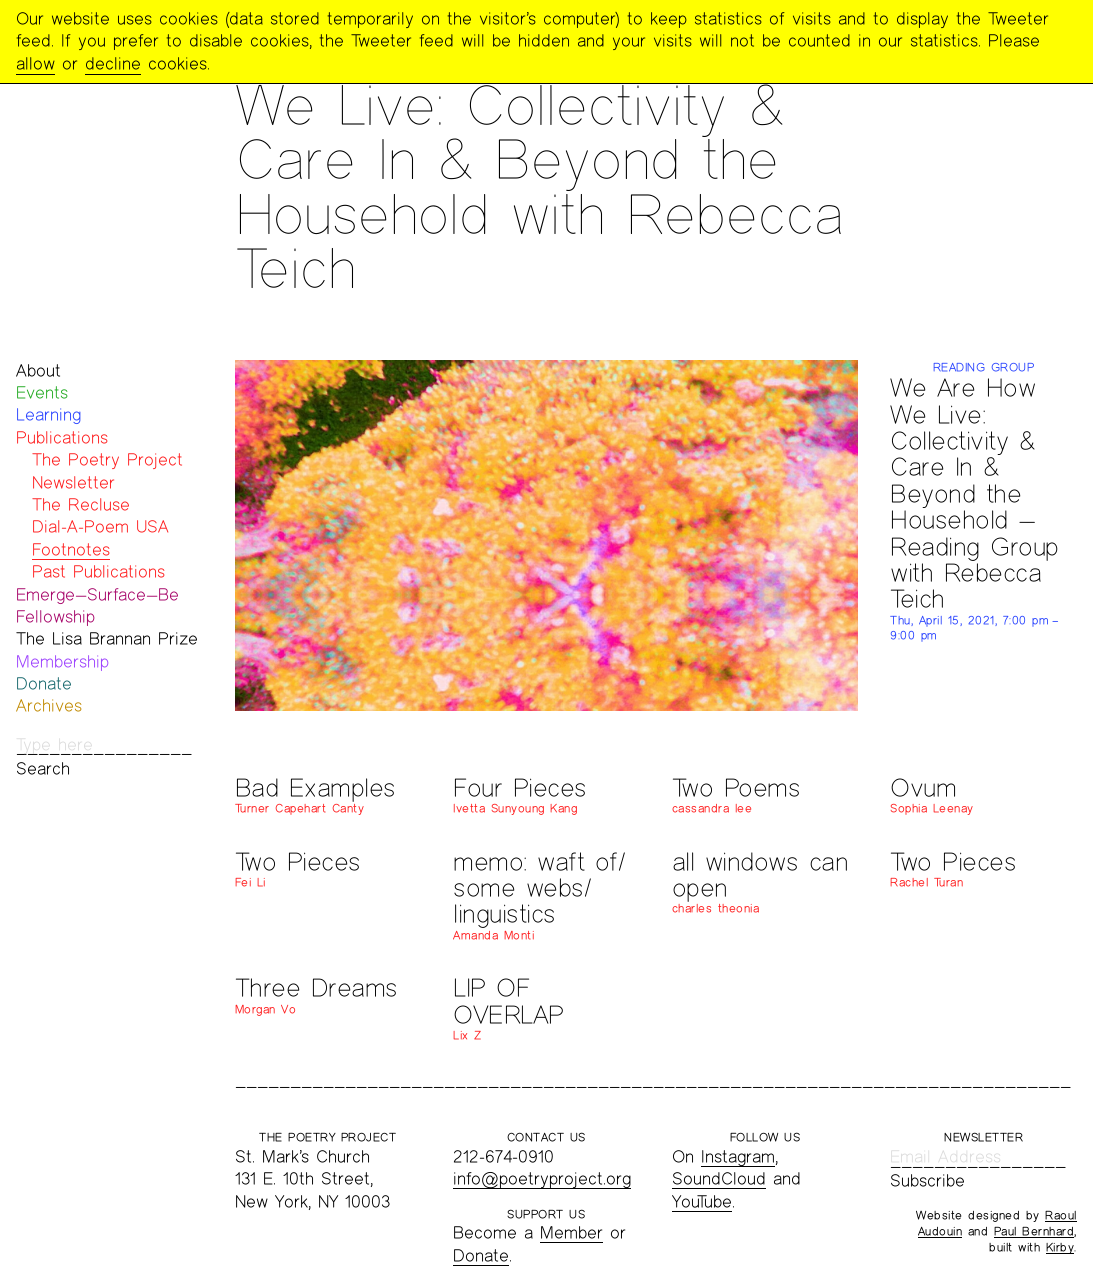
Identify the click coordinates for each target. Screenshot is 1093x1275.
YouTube (702, 1201)
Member (571, 1232)
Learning (48, 414)
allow (35, 63)
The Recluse (81, 504)
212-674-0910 (503, 1156)
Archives (49, 705)
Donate (44, 683)
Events (42, 392)
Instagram (738, 1156)
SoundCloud (719, 1178)
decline (113, 63)
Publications (62, 437)
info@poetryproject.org (542, 1178)
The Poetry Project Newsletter (107, 470)
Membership (62, 661)
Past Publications (98, 571)
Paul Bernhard (1034, 1231)
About (38, 370)
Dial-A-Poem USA (100, 526)
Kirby (1060, 1247)
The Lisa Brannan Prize (107, 638)
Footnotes (71, 549)
